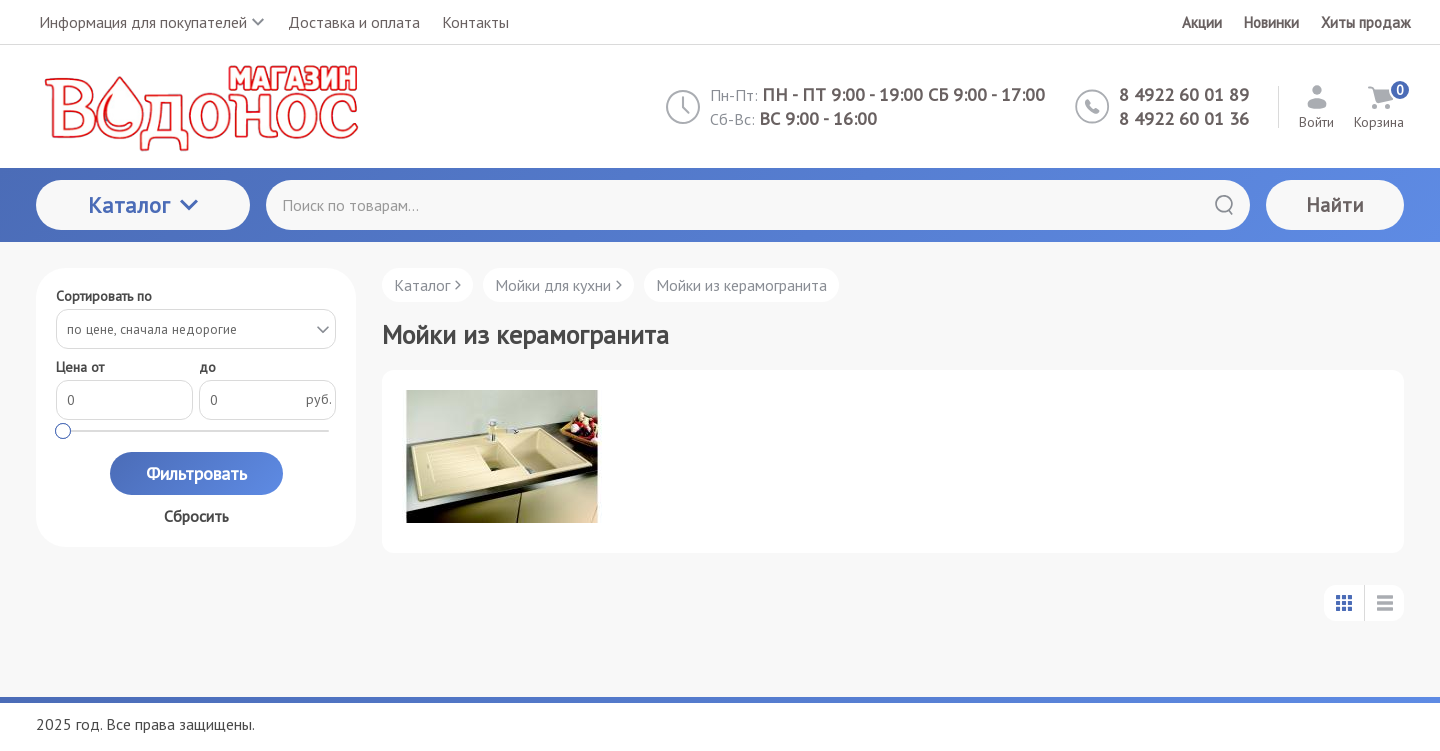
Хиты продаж (1365, 22)
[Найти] (1224, 205)
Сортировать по (104, 296)
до (207, 367)
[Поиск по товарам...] (758, 205)
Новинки (1271, 22)
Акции (1202, 22)
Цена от (80, 367)
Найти (1335, 205)
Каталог (143, 205)
